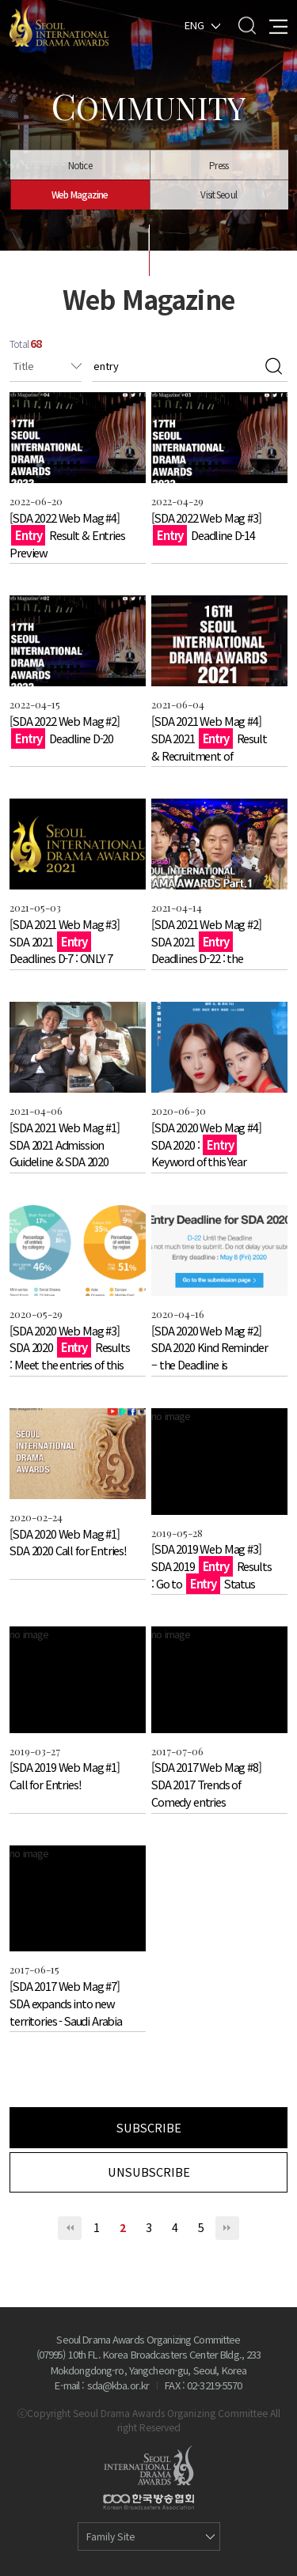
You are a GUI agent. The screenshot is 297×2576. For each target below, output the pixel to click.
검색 (273, 366)
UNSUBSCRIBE (149, 2171)
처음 (70, 2228)
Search (247, 25)
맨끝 (227, 2228)
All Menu (278, 25)
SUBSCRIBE (148, 2127)
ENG (194, 24)
